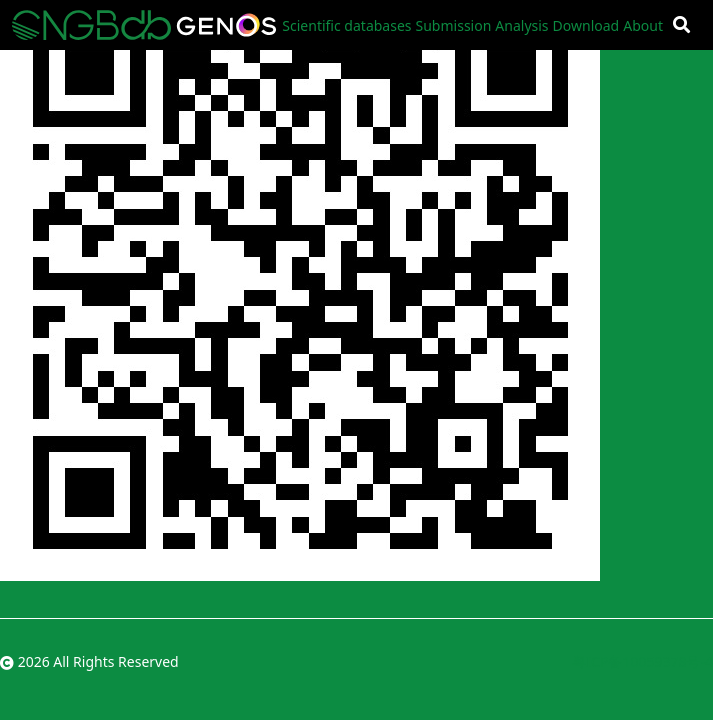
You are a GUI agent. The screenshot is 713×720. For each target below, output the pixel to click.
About (643, 25)
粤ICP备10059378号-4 (642, 661)
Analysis (521, 25)
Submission (454, 25)
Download (586, 25)
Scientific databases (346, 25)
